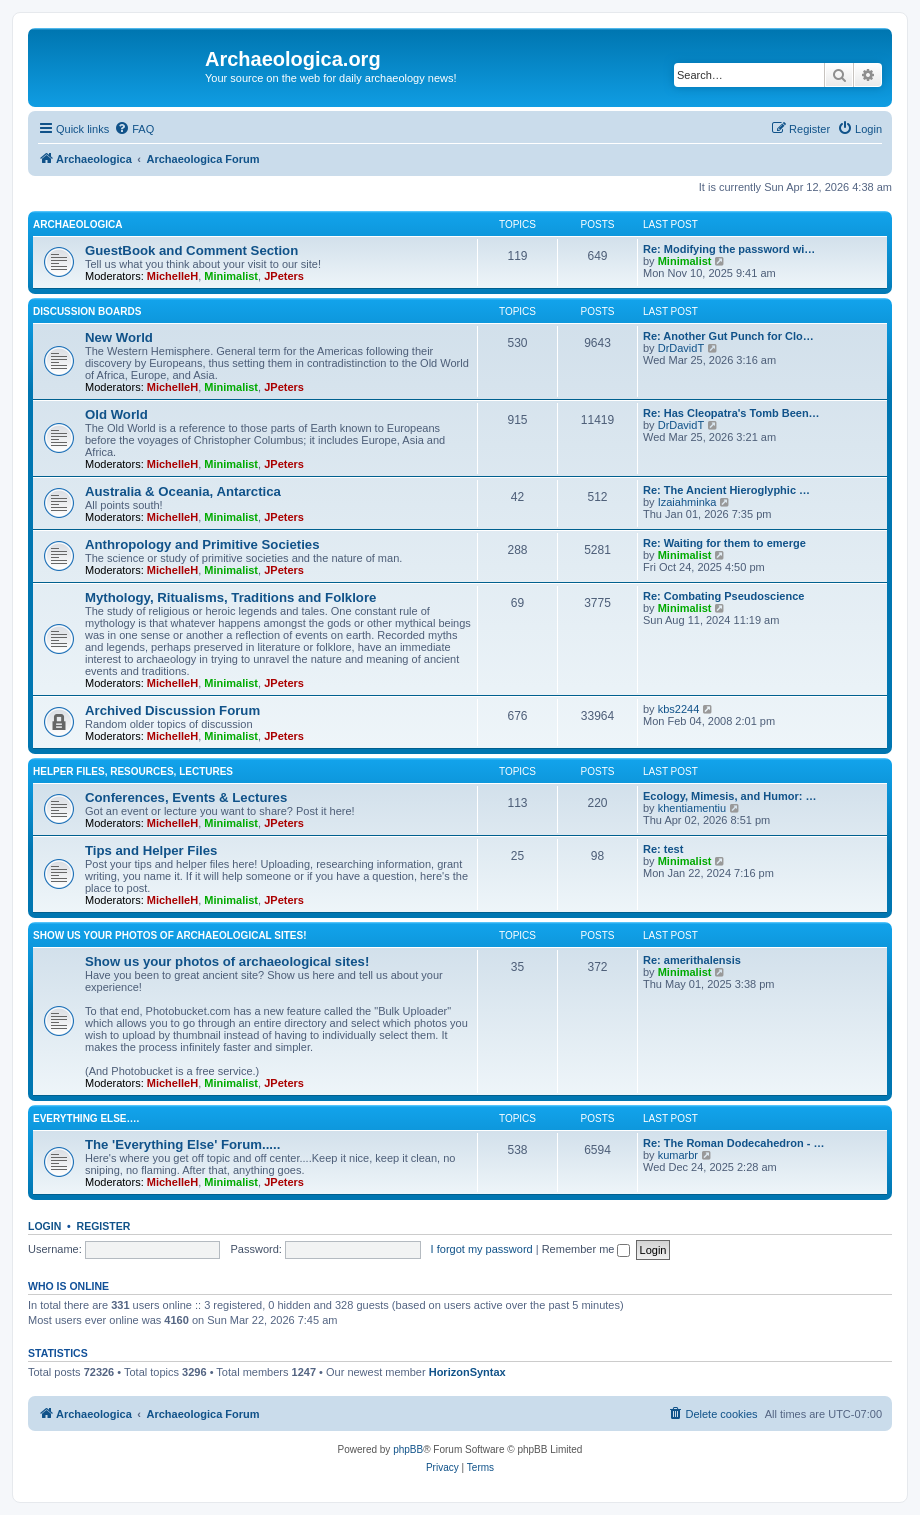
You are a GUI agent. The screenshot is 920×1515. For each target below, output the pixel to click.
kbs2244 (679, 709)
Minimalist (231, 276)
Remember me (586, 1249)
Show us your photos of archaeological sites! (170, 935)
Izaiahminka (687, 502)
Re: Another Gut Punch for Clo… (728, 336)
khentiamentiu (692, 808)
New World (119, 337)
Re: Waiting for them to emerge (724, 543)
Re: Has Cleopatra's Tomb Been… (731, 413)
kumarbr (678, 1155)
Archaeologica (77, 224)
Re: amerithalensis (692, 960)
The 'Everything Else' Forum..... (182, 1144)
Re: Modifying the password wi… (729, 249)
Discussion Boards (87, 311)
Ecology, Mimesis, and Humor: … (729, 796)
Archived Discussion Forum (172, 710)
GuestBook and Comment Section (191, 250)
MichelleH (172, 276)
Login (44, 1226)
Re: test (663, 849)
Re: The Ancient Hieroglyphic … (726, 490)
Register (104, 1226)
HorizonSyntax (467, 1372)
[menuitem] (134, 129)
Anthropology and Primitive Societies (202, 544)
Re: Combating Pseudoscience (723, 596)
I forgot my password (482, 1249)
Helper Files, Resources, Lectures (133, 771)
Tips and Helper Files (151, 850)
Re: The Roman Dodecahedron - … (734, 1143)
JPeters (284, 276)
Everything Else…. (86, 1118)
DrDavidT (681, 348)
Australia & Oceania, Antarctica (183, 491)
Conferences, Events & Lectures (186, 797)
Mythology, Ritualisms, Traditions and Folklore (230, 597)
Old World (116, 414)
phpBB (408, 1449)
